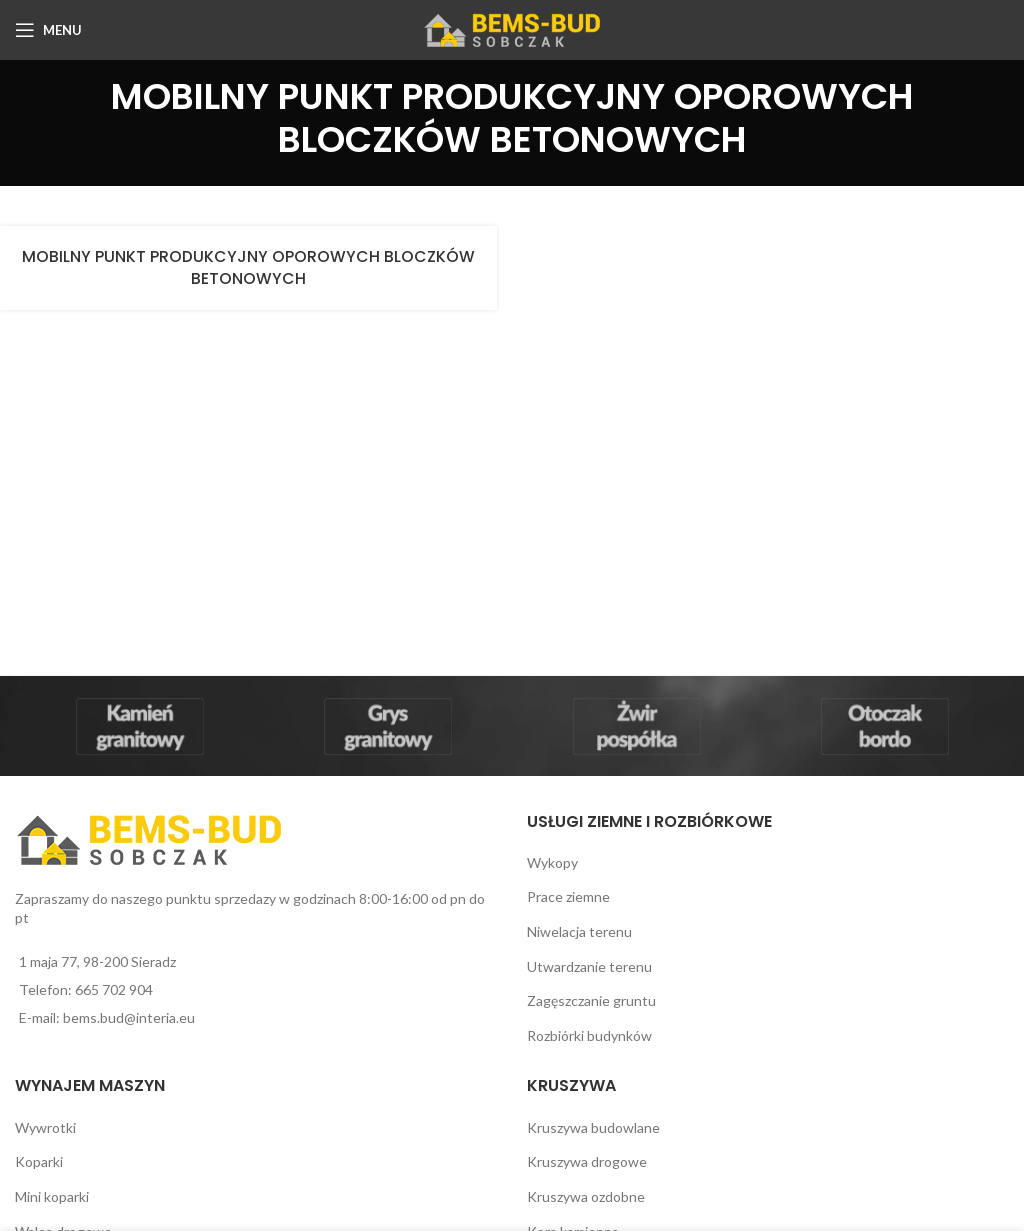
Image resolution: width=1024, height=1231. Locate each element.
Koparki (39, 1161)
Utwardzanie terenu (589, 966)
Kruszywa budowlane (593, 1127)
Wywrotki (45, 1127)
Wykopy (552, 862)
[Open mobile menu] (48, 30)
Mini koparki (52, 1196)
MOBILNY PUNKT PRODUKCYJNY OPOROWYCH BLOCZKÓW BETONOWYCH (248, 267)
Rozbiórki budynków (589, 1035)
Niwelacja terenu (579, 931)
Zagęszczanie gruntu (591, 1000)
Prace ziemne (568, 896)
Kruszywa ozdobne (586, 1196)
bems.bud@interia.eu (129, 1017)
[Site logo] (512, 28)
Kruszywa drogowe (587, 1161)
